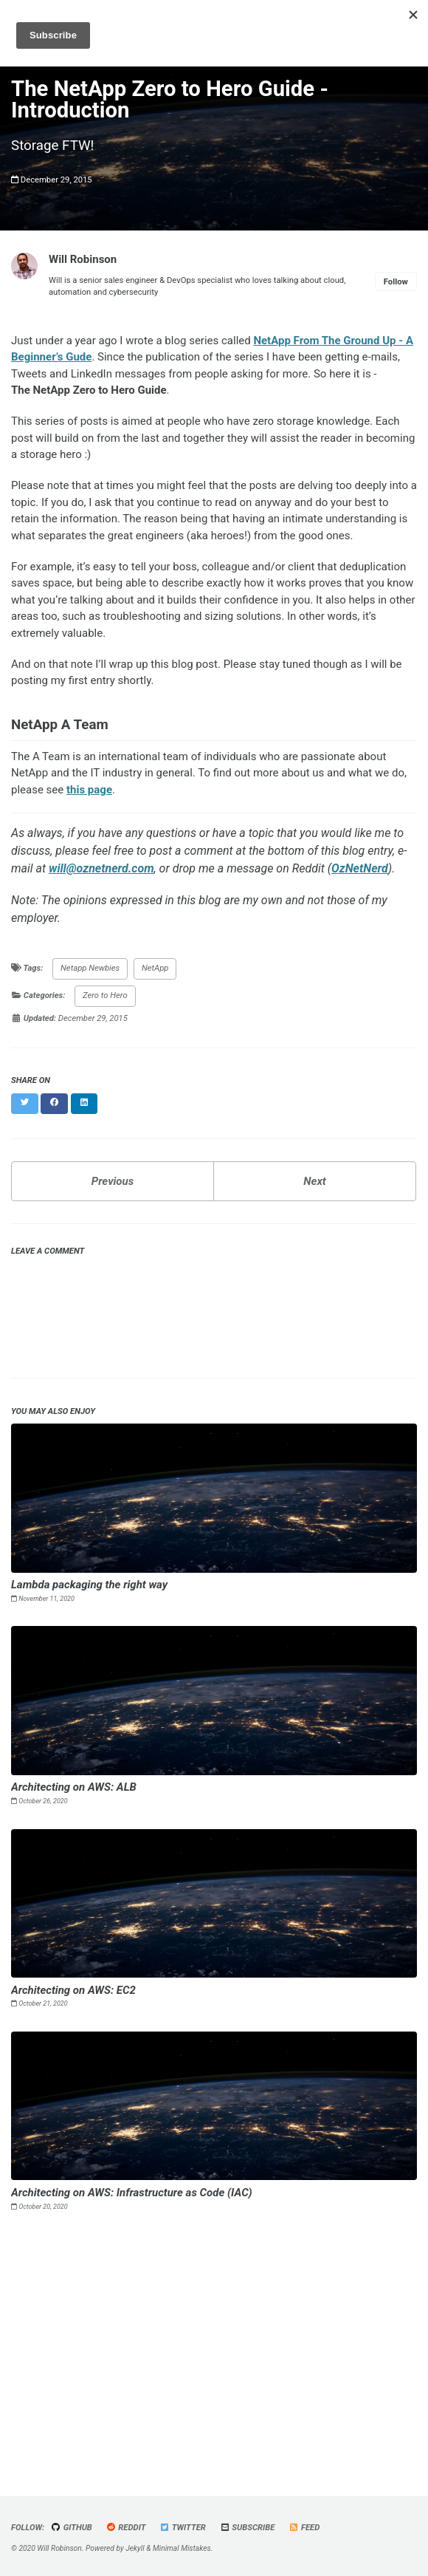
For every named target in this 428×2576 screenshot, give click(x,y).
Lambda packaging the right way (89, 1584)
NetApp (155, 968)
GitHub (71, 2527)
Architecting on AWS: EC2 (73, 1990)
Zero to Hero (105, 995)
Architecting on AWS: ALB (74, 1787)
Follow (396, 282)
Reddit (126, 2527)
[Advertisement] (214, 2348)
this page (89, 789)
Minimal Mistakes (182, 2548)
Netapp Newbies (90, 968)
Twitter (182, 2527)
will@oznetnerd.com (101, 868)
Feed (304, 2527)
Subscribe (247, 2527)
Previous (113, 1181)
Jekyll (134, 2548)
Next (314, 1181)
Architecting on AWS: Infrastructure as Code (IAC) (131, 2192)
